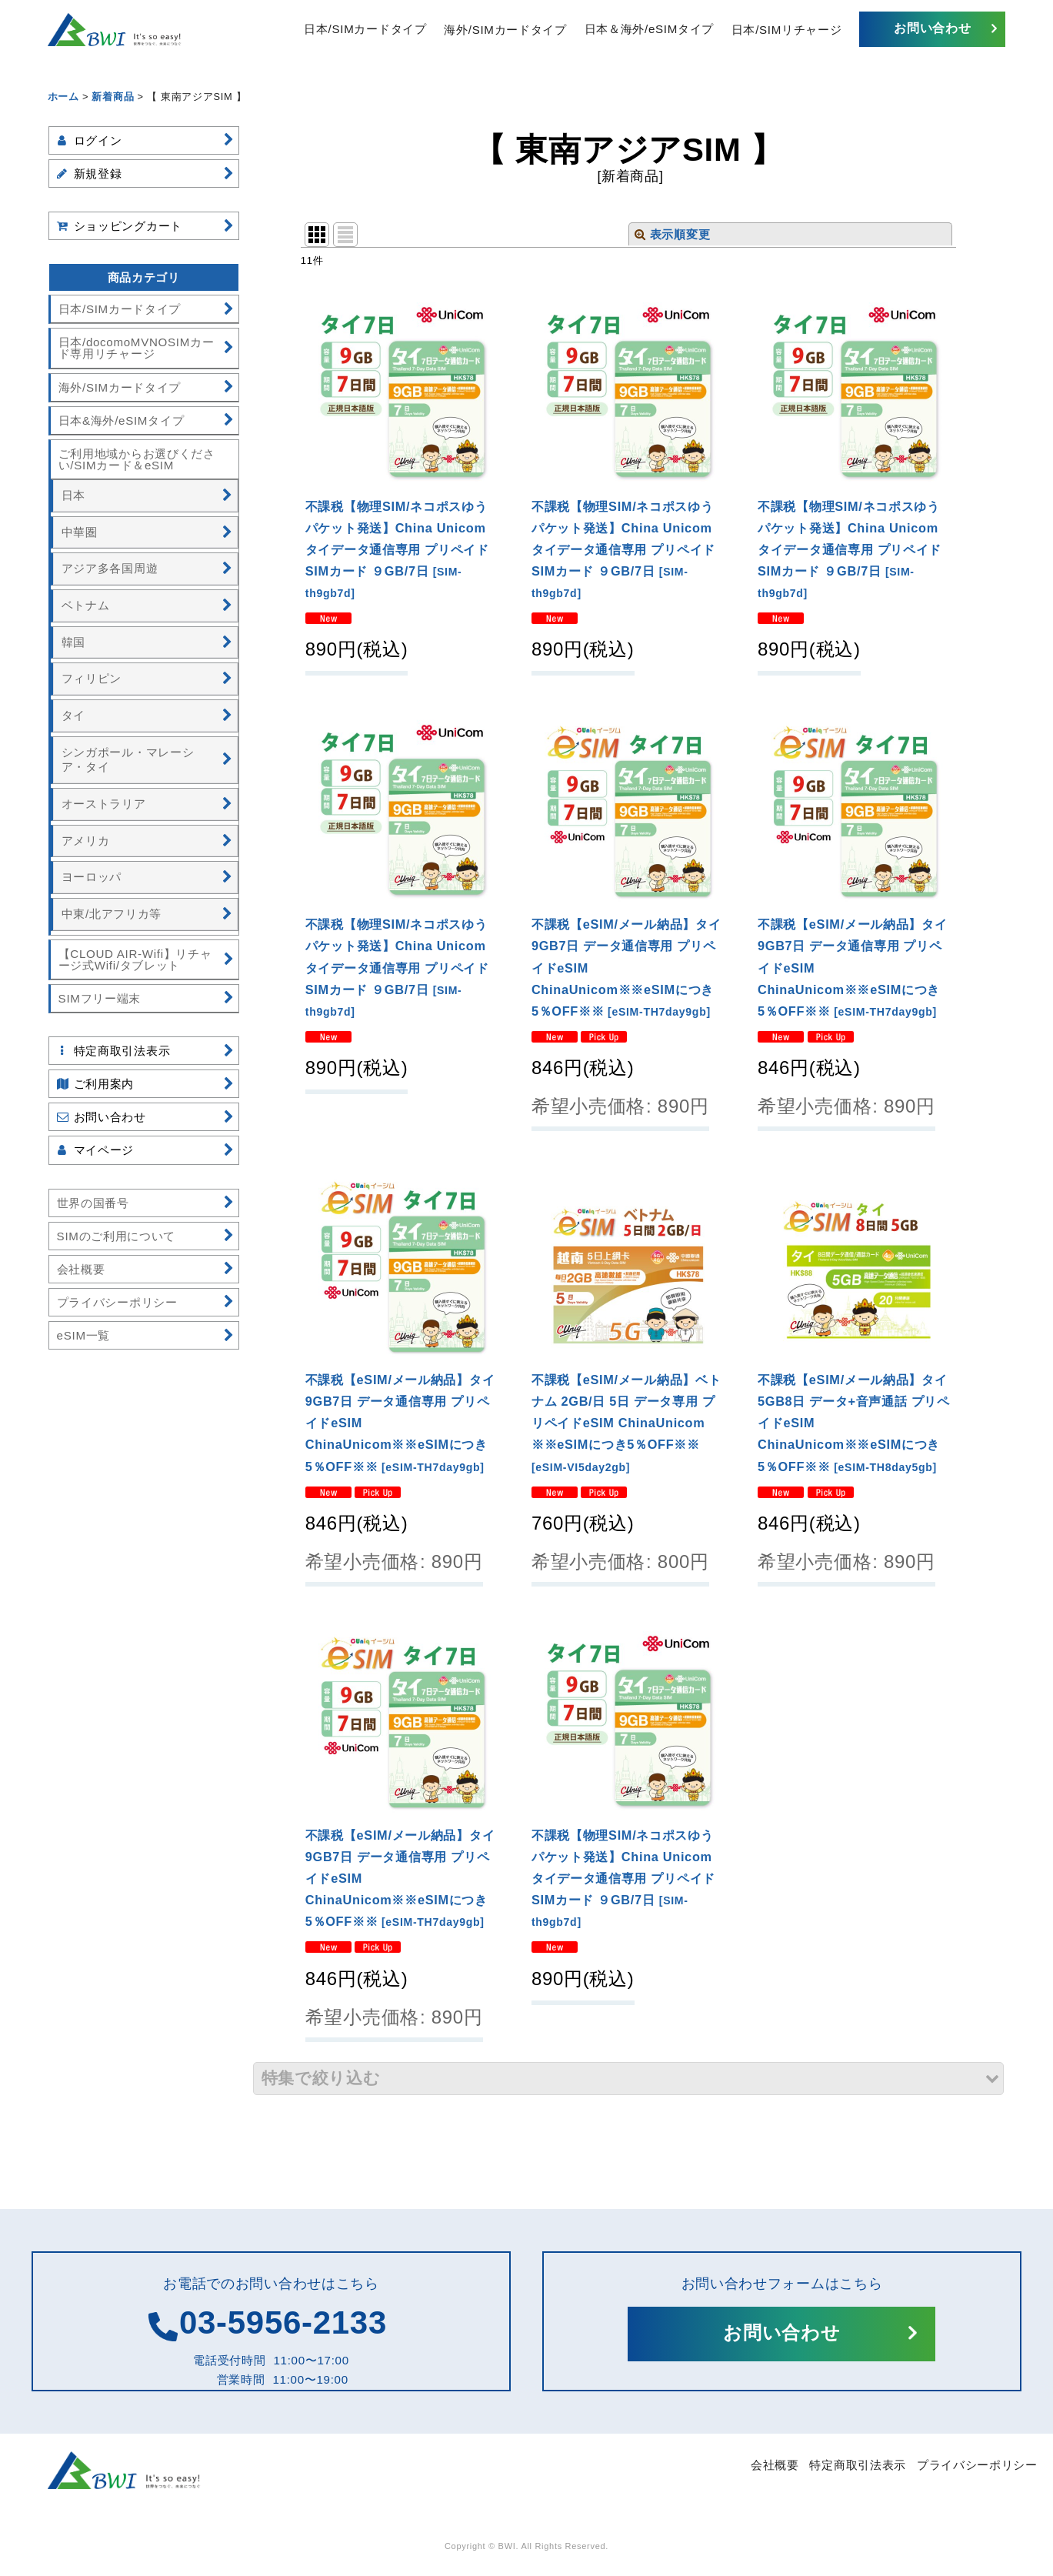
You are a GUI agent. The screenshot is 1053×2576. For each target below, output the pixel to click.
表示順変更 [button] (672, 234)
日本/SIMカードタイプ (365, 28)
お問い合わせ (932, 28)
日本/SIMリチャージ (786, 28)
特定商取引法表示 (857, 2464)
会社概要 (775, 2464)
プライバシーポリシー (977, 2464)
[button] (629, 2078)
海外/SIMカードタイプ (505, 28)
